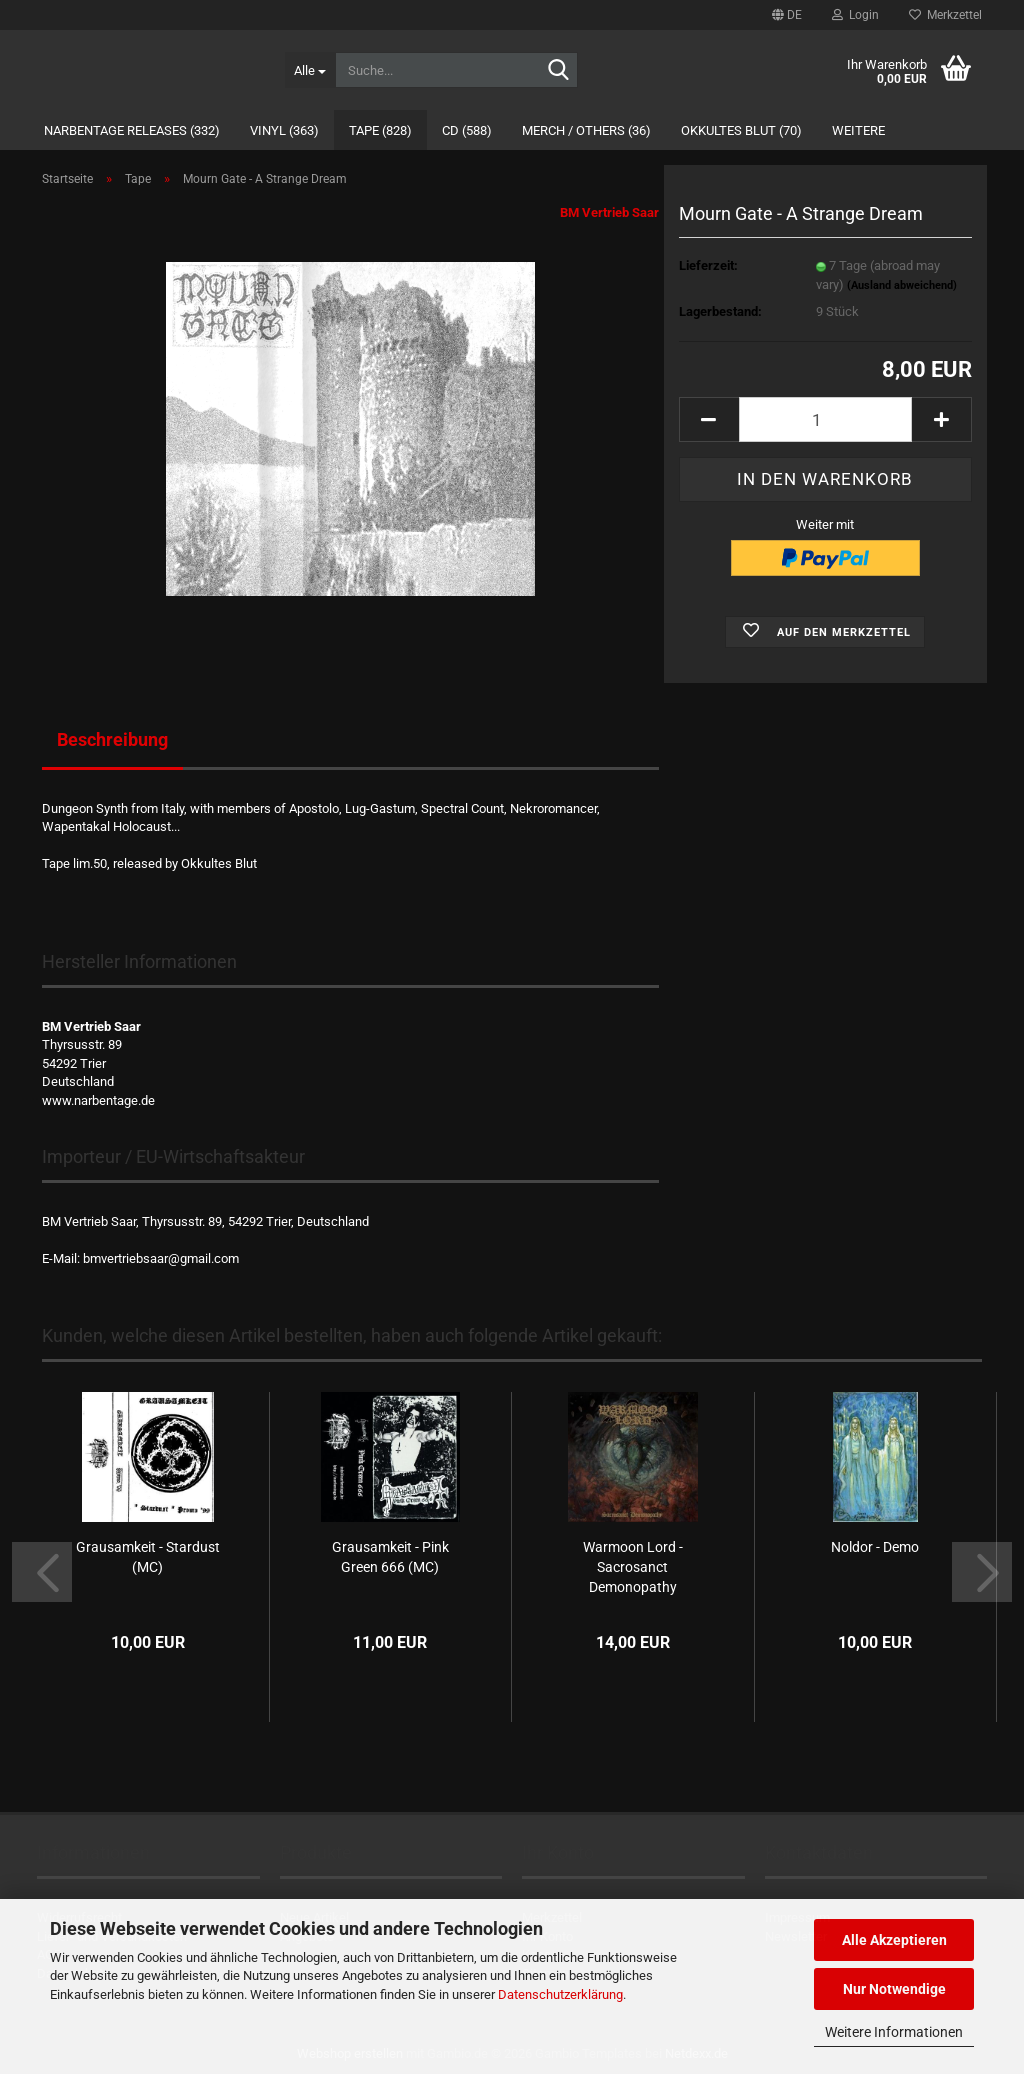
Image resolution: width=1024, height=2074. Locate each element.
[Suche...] (310, 70)
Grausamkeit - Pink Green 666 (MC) (390, 1557)
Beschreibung (112, 739)
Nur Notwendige (894, 1989)
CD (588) (467, 130)
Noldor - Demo (875, 1547)
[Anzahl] (825, 419)
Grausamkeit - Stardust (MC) (148, 1557)
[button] (787, 15)
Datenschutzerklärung (560, 1994)
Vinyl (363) (284, 130)
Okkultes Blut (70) (741, 130)
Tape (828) (380, 130)
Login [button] (855, 15)
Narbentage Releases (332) (132, 130)
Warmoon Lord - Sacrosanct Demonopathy (633, 1567)
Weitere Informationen (894, 2032)
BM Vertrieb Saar (609, 212)
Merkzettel (945, 15)
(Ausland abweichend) (902, 285)
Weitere (858, 130)
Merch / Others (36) (586, 130)
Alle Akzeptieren (894, 1940)
